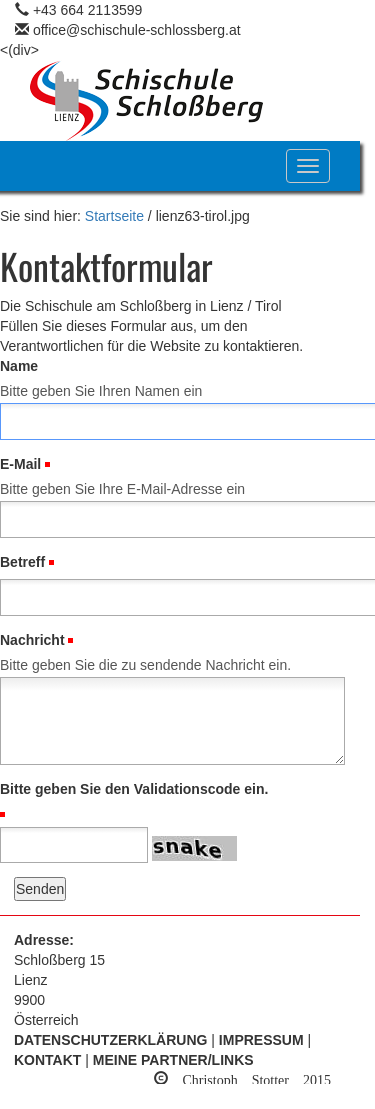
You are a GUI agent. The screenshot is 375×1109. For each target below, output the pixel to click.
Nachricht (32, 640)
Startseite (114, 216)
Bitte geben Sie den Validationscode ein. (134, 789)
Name (19, 366)
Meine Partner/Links (173, 1060)
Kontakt (47, 1060)
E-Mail (20, 464)
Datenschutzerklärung (110, 1040)
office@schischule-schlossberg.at (137, 30)
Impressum (261, 1040)
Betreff (22, 562)
